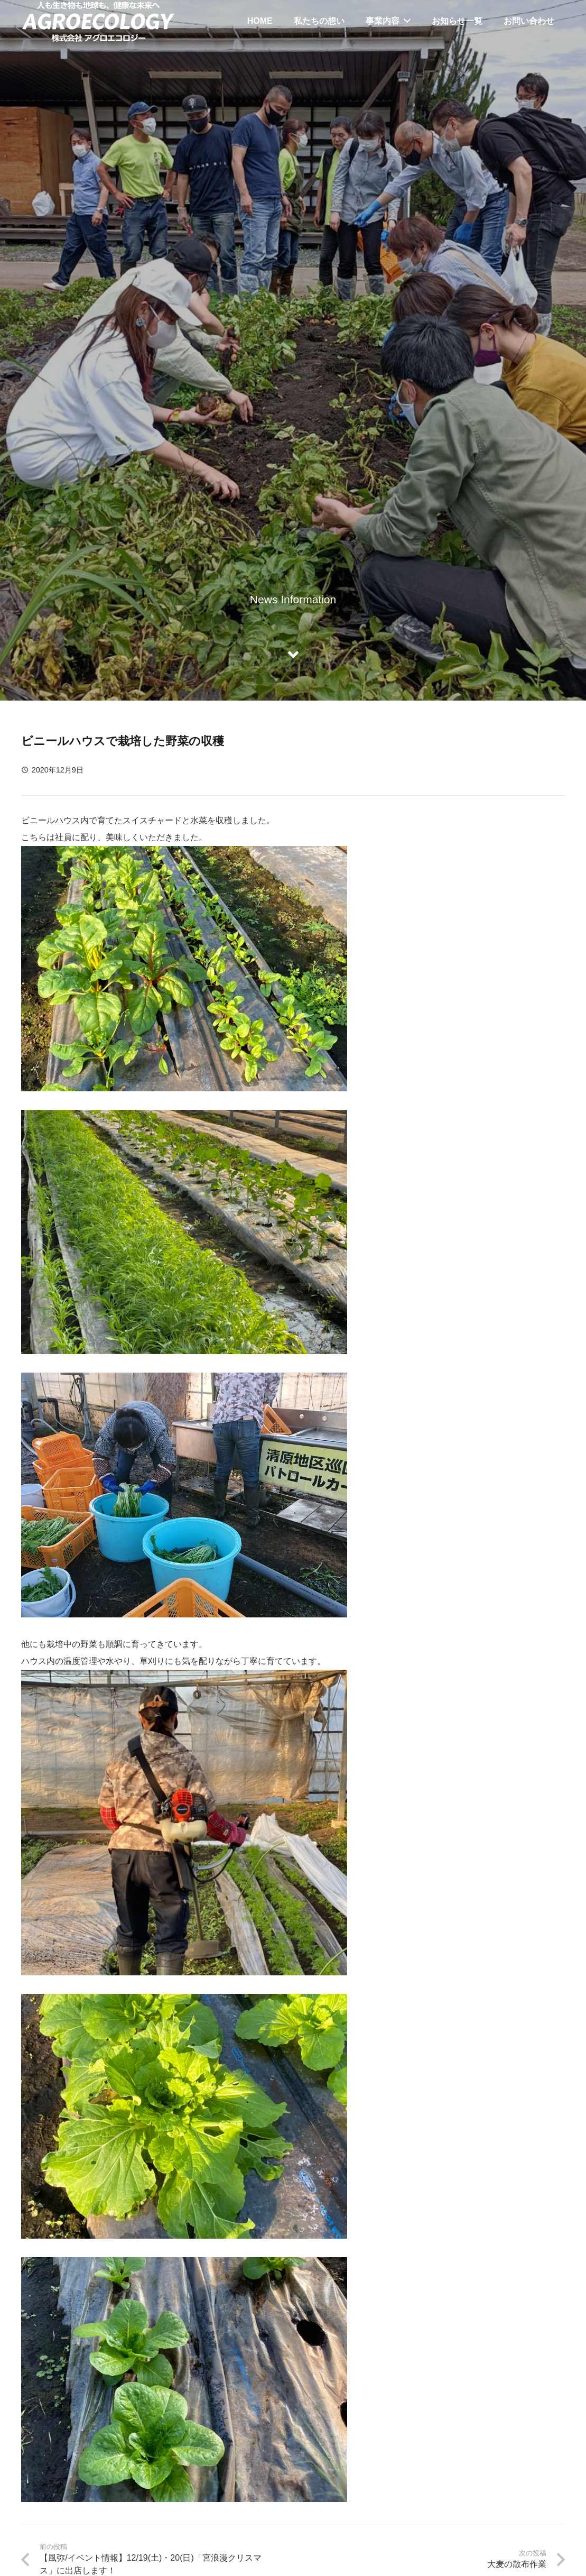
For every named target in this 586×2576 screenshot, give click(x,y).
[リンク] (98, 21)
